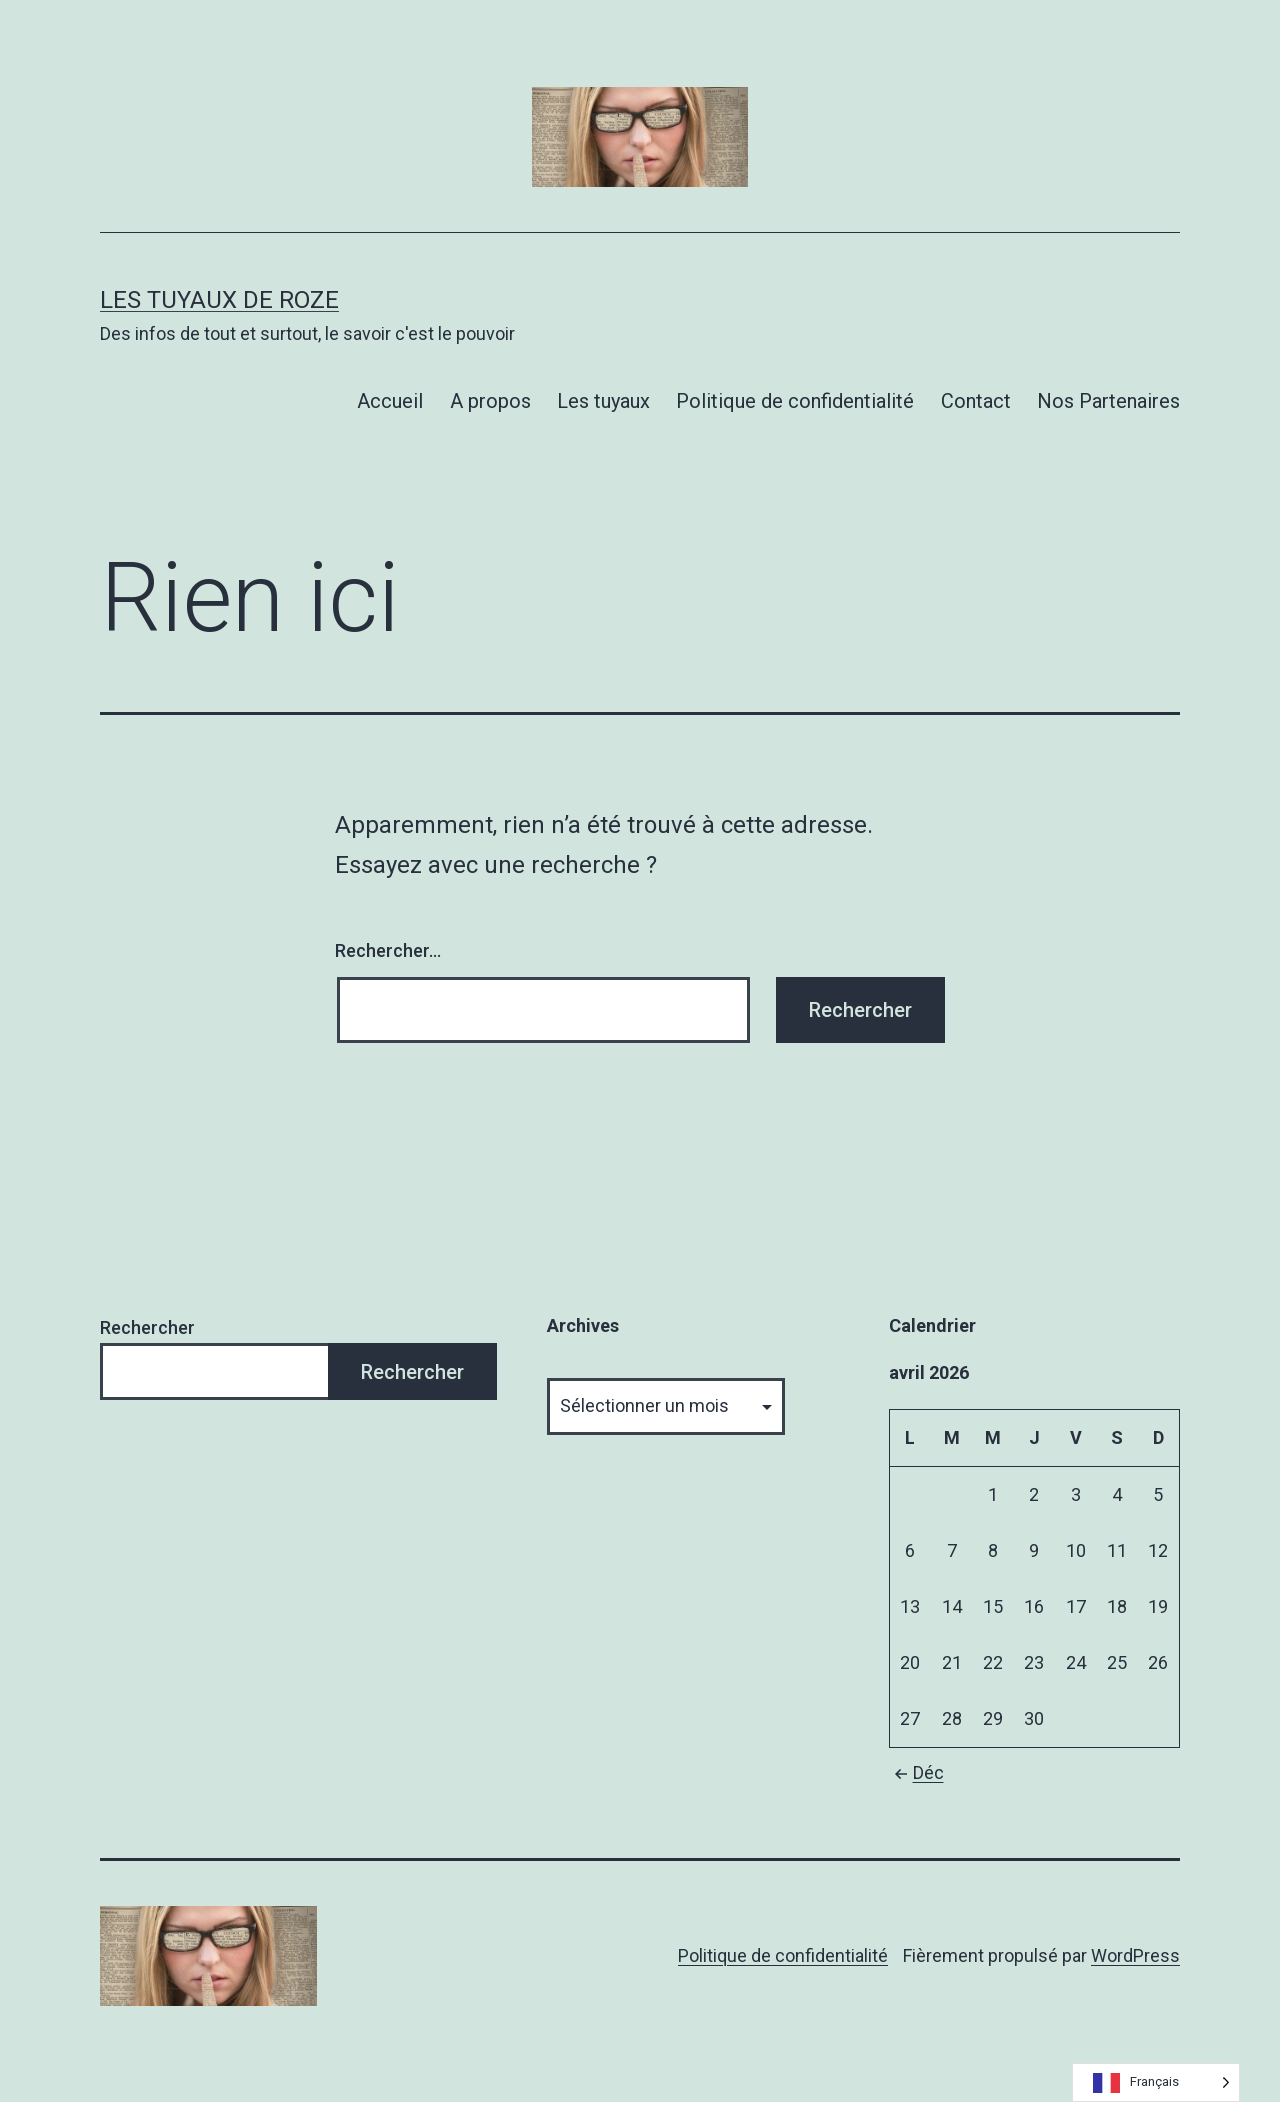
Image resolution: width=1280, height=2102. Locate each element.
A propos (490, 401)
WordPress (1135, 1955)
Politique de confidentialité (795, 401)
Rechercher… (388, 950)
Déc (916, 1772)
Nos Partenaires (1108, 401)
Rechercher (147, 1327)
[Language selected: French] (1156, 2082)
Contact (976, 401)
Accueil (390, 401)
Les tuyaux (603, 401)
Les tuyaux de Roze (219, 300)
